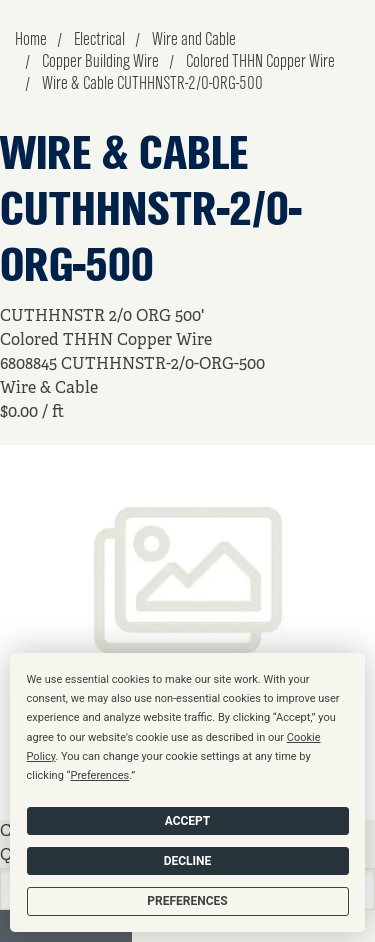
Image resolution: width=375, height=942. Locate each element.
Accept (188, 821)
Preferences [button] (99, 775)
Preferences (187, 901)
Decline (188, 861)
